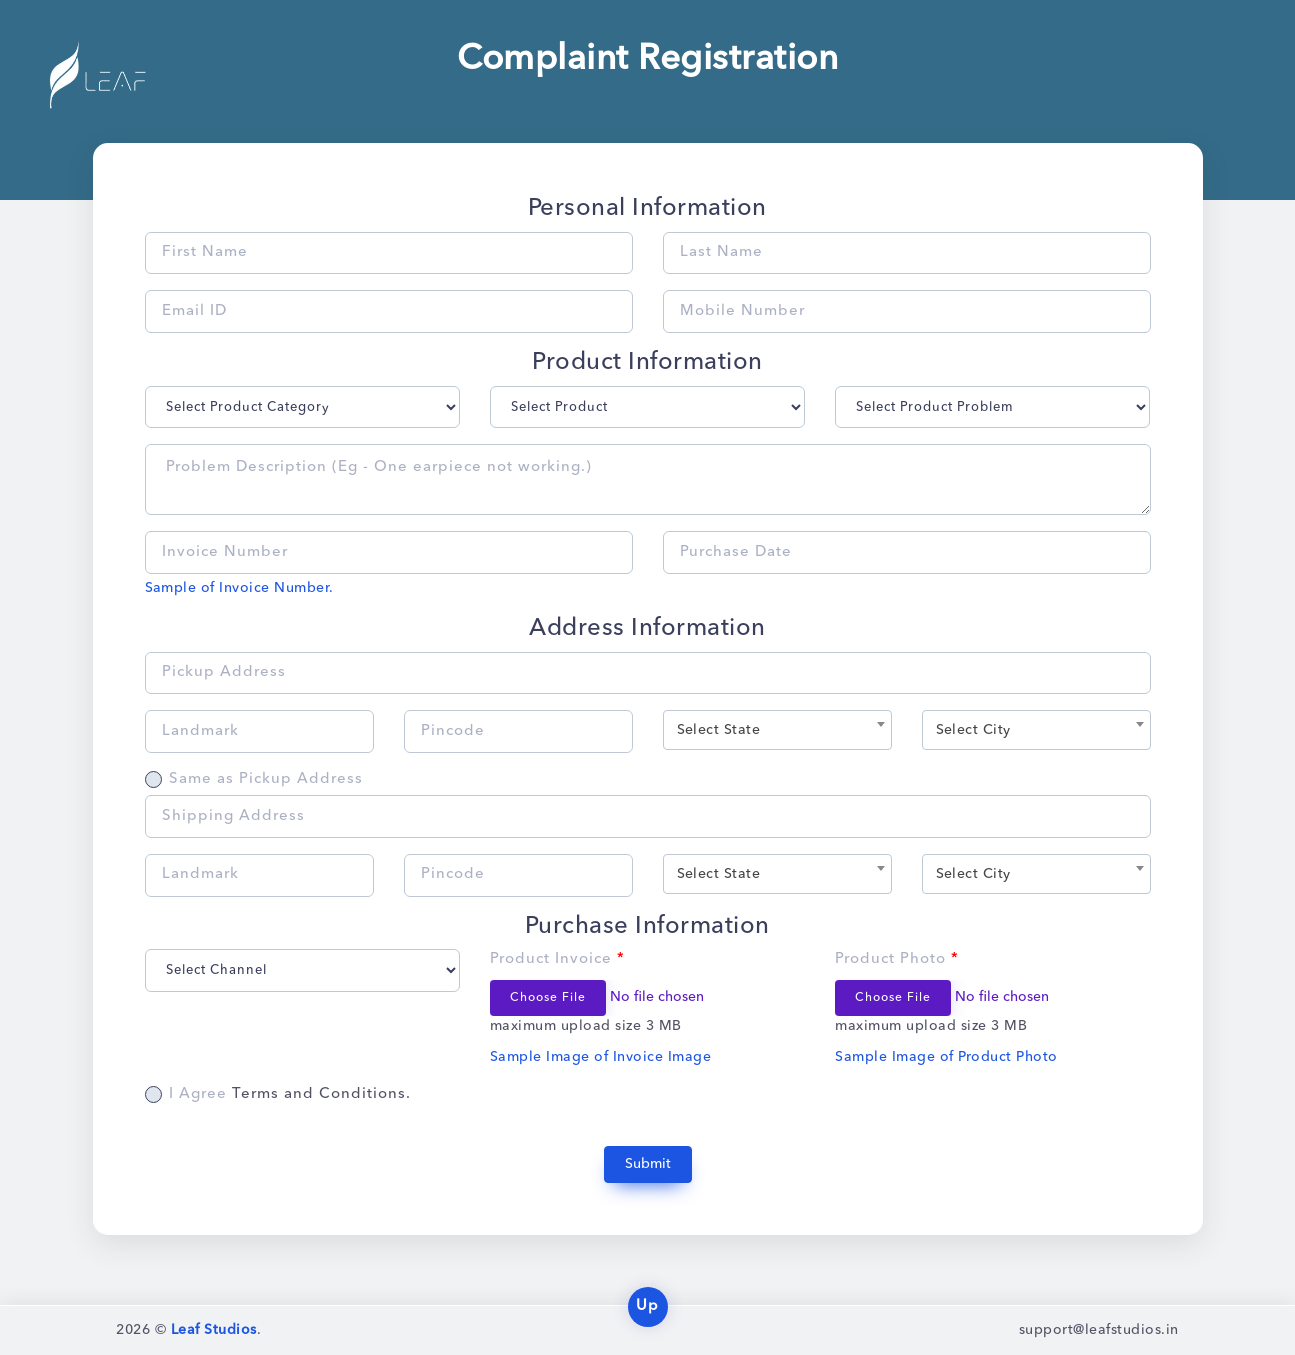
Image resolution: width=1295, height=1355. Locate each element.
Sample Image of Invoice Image (600, 1057)
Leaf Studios (214, 1330)
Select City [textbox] (974, 730)
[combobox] (777, 730)
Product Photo (897, 959)
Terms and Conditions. (321, 1094)
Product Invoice (557, 959)
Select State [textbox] (719, 730)
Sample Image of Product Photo (946, 1057)
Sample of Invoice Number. (239, 588)
